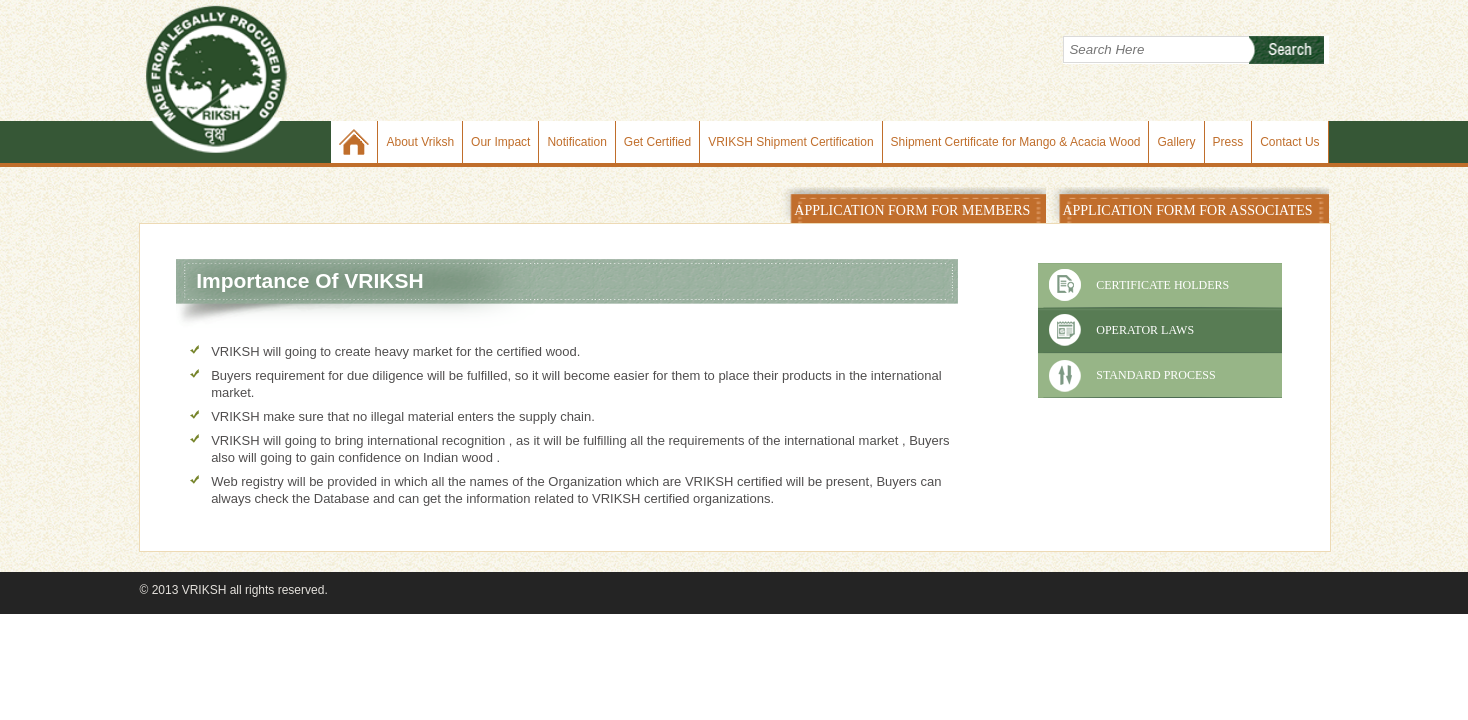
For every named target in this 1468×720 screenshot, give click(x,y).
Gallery (1176, 142)
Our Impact (500, 142)
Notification (576, 142)
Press (1228, 142)
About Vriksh (420, 142)
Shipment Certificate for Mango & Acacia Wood (1016, 142)
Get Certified (657, 142)
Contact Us (1289, 142)
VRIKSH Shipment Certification (790, 142)
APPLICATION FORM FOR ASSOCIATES (1187, 210)
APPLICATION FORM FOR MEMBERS (912, 210)
